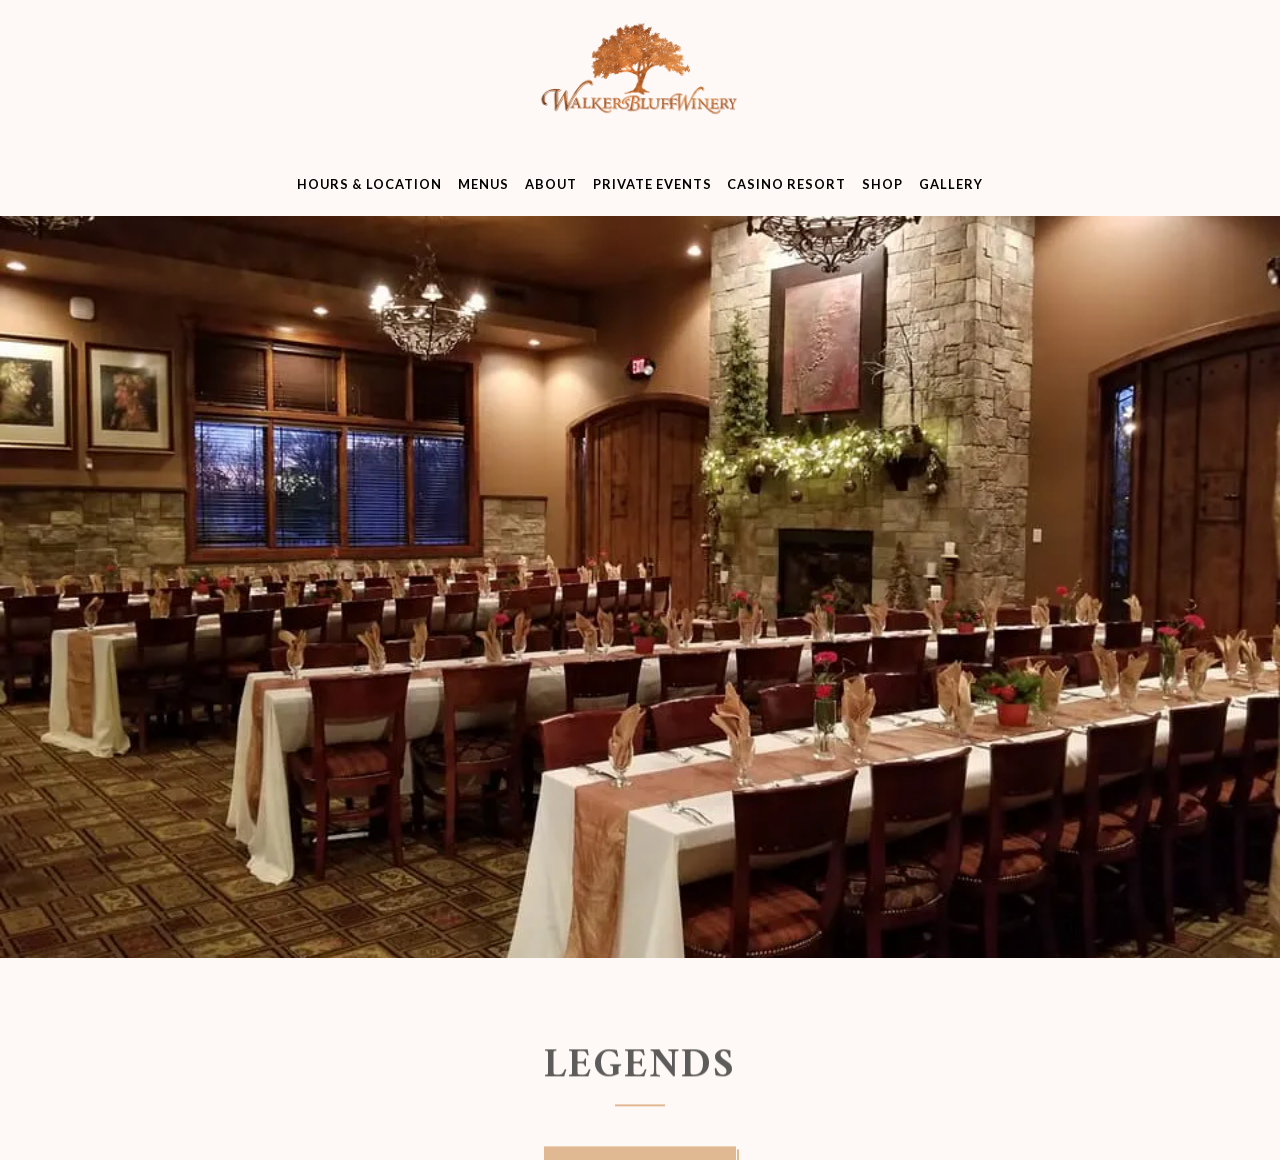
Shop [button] (882, 184)
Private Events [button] (652, 184)
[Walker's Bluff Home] (640, 86)
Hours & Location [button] (369, 184)
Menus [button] (483, 184)
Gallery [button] (951, 184)
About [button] (551, 184)
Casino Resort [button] (786, 184)
